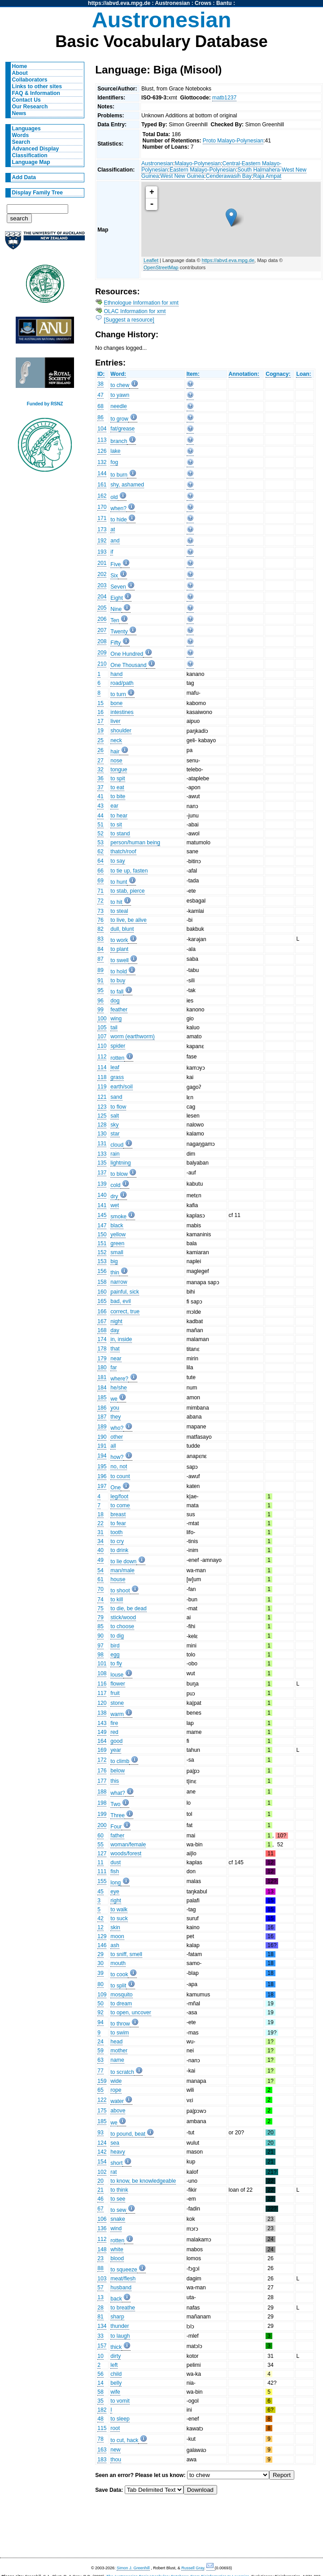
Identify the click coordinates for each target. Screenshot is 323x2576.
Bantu (223, 3)
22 (100, 1523)
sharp (117, 2317)
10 (100, 2356)
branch (118, 441)
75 (100, 1608)
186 (101, 1408)
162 (101, 496)
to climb (119, 1761)
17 (100, 721)
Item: (193, 374)
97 (100, 1646)
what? (117, 1793)
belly (116, 2383)
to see (117, 2199)
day (114, 1330)
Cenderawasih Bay (229, 176)
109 (101, 1994)
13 (100, 2297)
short (116, 2163)
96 (100, 1001)
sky (114, 1125)
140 (101, 1195)
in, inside (121, 1339)
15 (100, 703)
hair (114, 751)
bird (114, 1646)
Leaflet (151, 260)
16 (100, 712)
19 (100, 730)
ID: (101, 374)
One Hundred (126, 654)
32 (100, 769)
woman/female (128, 1844)
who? (116, 1428)
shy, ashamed (127, 485)
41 (100, 796)
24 (100, 2041)
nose (116, 760)
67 (100, 2209)
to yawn (119, 395)
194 (101, 1456)
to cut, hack (124, 2440)
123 (101, 1107)
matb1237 (224, 98)
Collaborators (30, 80)
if (111, 552)
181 (101, 1377)
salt (114, 1116)
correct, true (125, 1311)
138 (101, 1713)
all (113, 1446)
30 (100, 1963)
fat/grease (122, 429)
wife (115, 2392)
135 (101, 1163)
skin (115, 1927)
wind (116, 2228)
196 (101, 1476)
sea (114, 2143)
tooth (116, 1532)
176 (101, 1771)
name (117, 2060)
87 (100, 959)
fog (114, 462)
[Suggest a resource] (129, 320)
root (115, 2428)
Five (115, 564)
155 (101, 1881)
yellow (118, 1234)
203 (101, 585)
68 (100, 406)
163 (101, 2450)
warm (117, 1714)
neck (116, 740)
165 (101, 1301)
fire (114, 1723)
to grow (119, 419)
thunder (119, 2326)
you (114, 1408)
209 (101, 652)
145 (101, 1215)
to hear (118, 816)
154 (101, 2162)
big (114, 1261)
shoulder (120, 730)
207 (101, 630)
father (117, 1835)
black (116, 1225)
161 (101, 485)
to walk (118, 1909)
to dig (117, 1636)
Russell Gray (192, 2568)
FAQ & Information (36, 93)
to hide (118, 519)
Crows (203, 3)
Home (19, 66)
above (117, 2110)
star (114, 1134)
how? (116, 1457)
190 (101, 1437)
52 (100, 833)
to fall (116, 992)
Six (114, 575)
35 (100, 2401)
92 (100, 2012)
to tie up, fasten (129, 871)
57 (100, 2287)
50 (100, 2003)
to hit (116, 902)
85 (100, 1626)
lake (115, 451)
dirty (115, 2356)
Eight (116, 598)
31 (100, 1532)
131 (101, 1143)
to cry (117, 1541)
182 (101, 2410)
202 (101, 574)
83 (100, 939)
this (114, 1781)
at (112, 529)
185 (101, 1397)
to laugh (120, 2336)
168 (101, 1330)
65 (100, 2090)
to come (120, 1505)
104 (101, 429)
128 (101, 1125)
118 (101, 1077)
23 (100, 2258)
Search (21, 142)
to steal (119, 911)
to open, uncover (130, 2012)
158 (101, 1282)
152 (101, 1252)
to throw (120, 2024)
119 (101, 1087)
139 (101, 1184)
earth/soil (121, 1087)
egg (114, 1654)
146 (101, 1945)
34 (100, 1541)
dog (114, 1001)
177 (101, 1781)
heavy (117, 2152)
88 (100, 2268)
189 (101, 1426)
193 (101, 552)
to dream (121, 2003)
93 (100, 2132)
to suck (119, 1918)
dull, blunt (122, 929)
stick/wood (123, 1617)
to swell (119, 960)
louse (116, 1675)
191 (101, 1446)
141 (101, 1205)
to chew (119, 385)
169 (101, 1750)
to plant (119, 949)
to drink (119, 1550)
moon (117, 1936)
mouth (118, 1963)
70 (100, 1589)
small (116, 1252)
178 (101, 1349)
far (113, 1367)
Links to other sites (37, 86)
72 (100, 901)
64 (100, 861)
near (115, 1358)
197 (101, 1486)
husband (120, 2287)
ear (114, 806)
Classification (30, 155)
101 (101, 1663)
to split (118, 1986)
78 (100, 2439)
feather (118, 1009)
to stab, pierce (127, 891)
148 (101, 2249)
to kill (116, 1599)
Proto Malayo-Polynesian (233, 141)
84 (100, 949)
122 (101, 2100)
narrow (118, 1282)
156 (101, 1271)
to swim (119, 2033)
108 (101, 1673)
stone (117, 1703)
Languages (26, 128)
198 (101, 1803)
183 (101, 2459)
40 (100, 1550)
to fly (116, 1663)
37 (100, 787)
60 (100, 1835)
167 (101, 1321)
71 (100, 891)
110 (101, 1046)
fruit (114, 1693)
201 (101, 563)
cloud (116, 1145)
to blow (119, 1174)
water (117, 2101)
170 (101, 507)
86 (100, 417)
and (114, 541)
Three (117, 1815)
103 (101, 2278)
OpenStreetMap (161, 267)
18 (100, 1514)
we (114, 1399)
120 (101, 1703)
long (115, 1882)
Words (20, 135)
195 (101, 1466)
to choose (122, 1626)
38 (100, 384)
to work (119, 940)
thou (115, 2459)
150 (101, 1234)
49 (100, 1560)
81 (100, 2317)
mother (118, 2050)
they (115, 1417)
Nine (116, 609)
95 (100, 990)
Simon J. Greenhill (133, 2568)
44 (100, 816)
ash (114, 1945)
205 (101, 608)
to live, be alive (128, 920)
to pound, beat (127, 2134)
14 (100, 2383)
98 (100, 1654)
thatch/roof (123, 851)
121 (101, 1097)
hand (116, 674)
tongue (118, 769)
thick (116, 2347)
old (114, 497)
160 (101, 1292)
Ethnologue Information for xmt (141, 303)
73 (100, 911)
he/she (118, 1388)
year (115, 1750)
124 (101, 2143)
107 (101, 1036)
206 (101, 619)
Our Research (30, 106)
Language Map (31, 162)
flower (117, 1684)
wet (114, 1205)
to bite (117, 796)
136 (101, 2228)
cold (115, 1185)
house (117, 1579)
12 (100, 1927)
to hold (118, 971)
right (115, 1900)
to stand (120, 833)
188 (101, 1792)
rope (115, 2090)
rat (113, 2172)
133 (101, 1154)
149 (101, 1732)
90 (100, 1636)
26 (100, 750)
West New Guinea (183, 176)
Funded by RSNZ (45, 403)
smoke (118, 1216)
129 (101, 1936)
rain (114, 1154)
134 (101, 2326)
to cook (119, 1974)
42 (100, 1918)
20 (100, 2181)
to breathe (122, 2308)
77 (100, 2071)
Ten (114, 620)
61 (100, 1579)
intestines (121, 712)
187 (101, 1417)
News (19, 113)
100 (101, 1018)
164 (101, 1741)
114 (101, 1067)
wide (116, 2081)
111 (101, 1871)
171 (101, 518)
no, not (118, 1466)
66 (100, 871)
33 (100, 2336)
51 (100, 824)
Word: (118, 374)
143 (101, 1723)
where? (119, 1379)
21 (100, 2190)
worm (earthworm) (132, 1036)
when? (118, 508)
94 (100, 2022)
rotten (117, 1058)
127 (101, 1853)
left (114, 2365)
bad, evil (120, 1301)
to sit (116, 824)
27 (100, 760)
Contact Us (26, 100)
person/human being (135, 842)
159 (101, 2081)
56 (100, 2374)
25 (100, 740)
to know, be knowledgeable (143, 2181)
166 (101, 1311)
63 (100, 2060)
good (116, 1741)
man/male (122, 1570)
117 (101, 1693)
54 (100, 1570)
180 (101, 1367)
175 (101, 2110)
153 (101, 1261)
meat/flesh (122, 2278)
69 (100, 880)
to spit (117, 778)
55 (100, 1844)
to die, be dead (128, 1608)
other (116, 1437)
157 (101, 2346)
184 (101, 1388)
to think (119, 2190)
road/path (121, 683)
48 (100, 2419)
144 (101, 473)
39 (100, 1973)
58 (100, 2392)
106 (101, 2219)
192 (101, 541)
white (116, 2249)
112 (101, 1057)
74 (100, 1599)
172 (101, 1760)
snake (117, 2219)
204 (101, 596)
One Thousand (128, 665)
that (114, 1349)
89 (100, 970)
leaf (114, 1067)
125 (101, 1116)
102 (101, 2172)
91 (100, 980)
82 (100, 929)
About (20, 73)
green (117, 1243)
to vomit (120, 2401)
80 (100, 1984)
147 (101, 1225)
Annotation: (244, 374)
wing (116, 1018)
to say (117, 861)
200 (101, 1825)
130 (101, 1134)
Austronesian (172, 3)
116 (101, 1684)
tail (114, 1027)
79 (100, 1617)
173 (101, 529)
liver (115, 721)
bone (116, 703)
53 (100, 842)
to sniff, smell (126, 1954)
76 (100, 920)
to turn (118, 694)
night (116, 1321)
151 (101, 1243)
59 (100, 2050)
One (115, 1487)
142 (101, 2152)
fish (114, 1871)
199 (101, 1814)
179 (101, 1358)
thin (114, 1272)
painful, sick (124, 1292)
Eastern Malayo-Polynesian (203, 170)
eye (114, 1891)
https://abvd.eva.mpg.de (119, 3)
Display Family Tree (37, 192)
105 (101, 1027)
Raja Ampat (267, 176)
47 (100, 395)
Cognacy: (278, 374)
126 (101, 451)
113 (101, 440)
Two (115, 1804)
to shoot (120, 1590)
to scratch (122, 2072)
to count (120, 1476)
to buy (117, 980)
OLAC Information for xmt (135, 311)
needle (118, 406)
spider (117, 1046)
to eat (117, 787)
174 (101, 1339)
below (117, 1771)
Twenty (119, 631)
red (114, 1732)
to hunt (118, 882)
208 (101, 641)
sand (116, 1097)
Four (116, 1826)
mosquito (121, 1994)
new (115, 2450)
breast (118, 1514)
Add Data (24, 177)
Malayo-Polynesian (198, 163)
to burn (118, 475)
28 (100, 2308)
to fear (118, 1523)
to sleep (120, 2419)
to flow (118, 1107)
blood (117, 2258)
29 (100, 1954)
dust (115, 1862)
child (116, 2374)
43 (100, 806)
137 (101, 1173)
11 (100, 1862)
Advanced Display (35, 149)
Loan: (303, 374)
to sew (118, 2210)
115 (101, 2428)
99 (100, 1009)
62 (100, 851)
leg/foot (119, 1496)
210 (101, 664)
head (116, 2041)
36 (100, 778)
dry (114, 1196)
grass (117, 1077)
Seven (118, 587)
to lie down (123, 1561)
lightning (120, 1163)
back (116, 2299)
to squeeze (123, 2269)
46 (100, 2199)
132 (101, 462)
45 (100, 1891)
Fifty (115, 643)
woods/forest (125, 1853)
